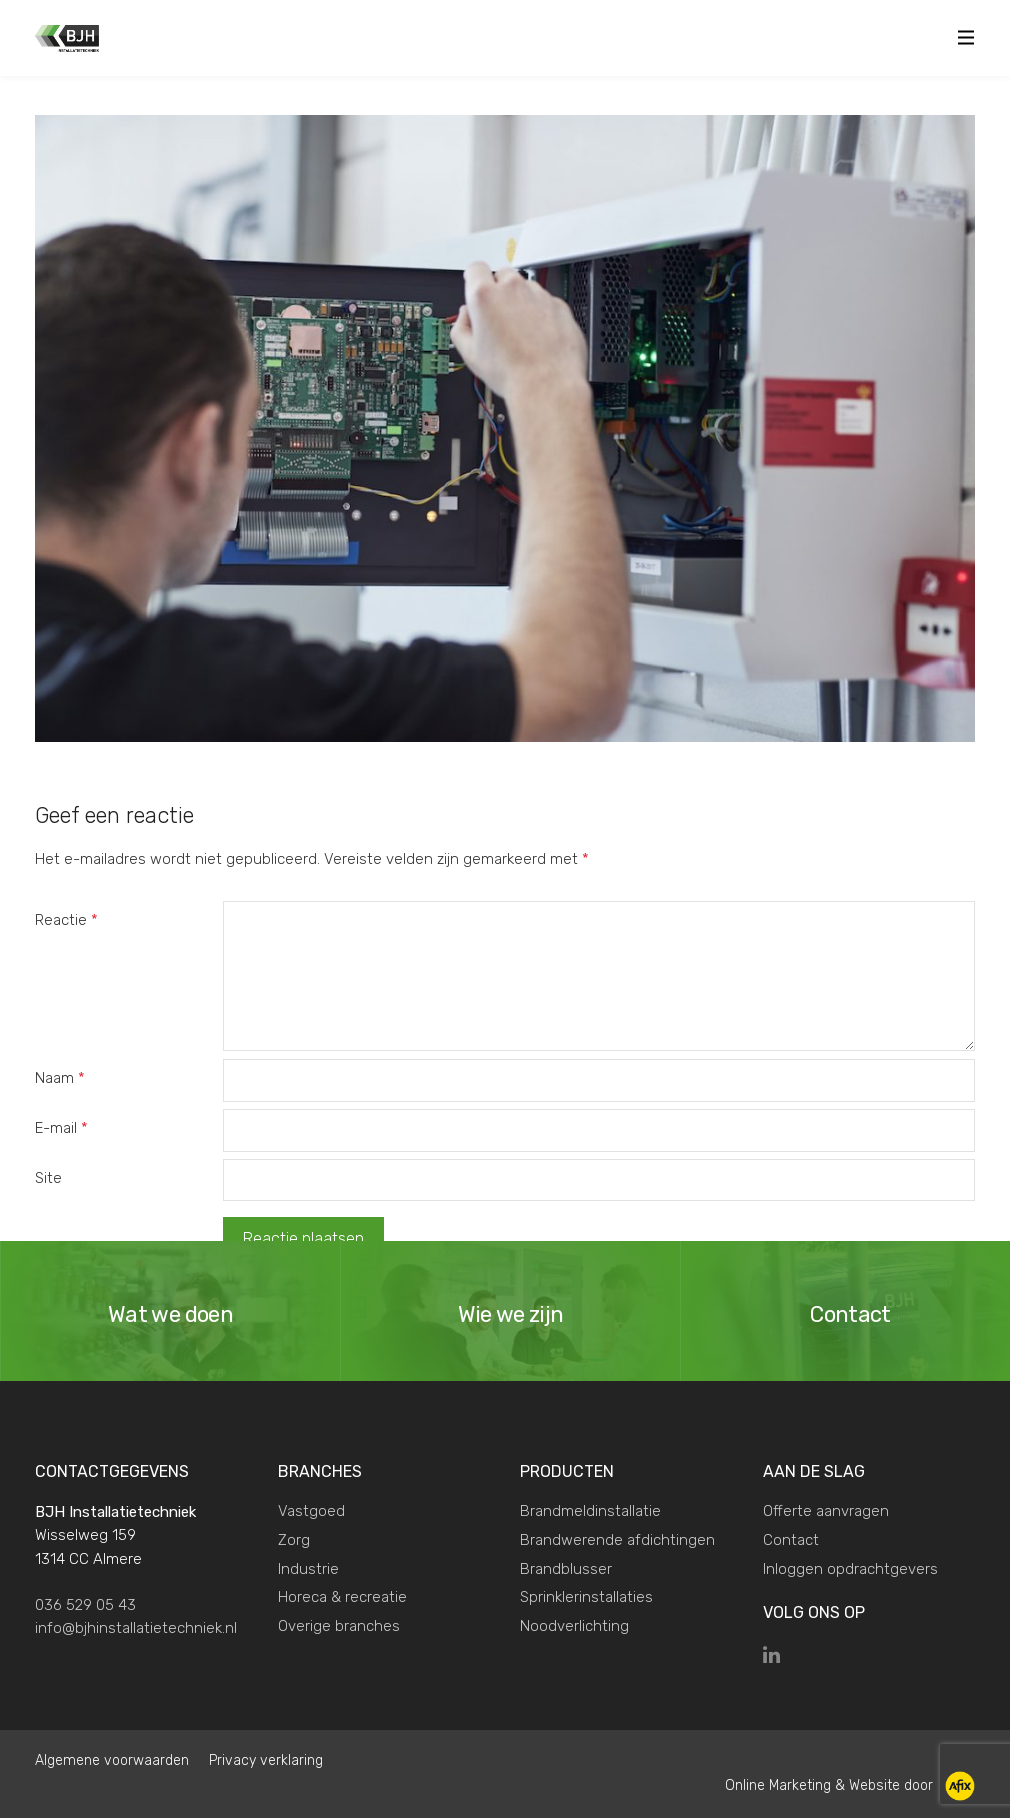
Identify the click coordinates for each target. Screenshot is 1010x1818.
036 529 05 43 (85, 1605)
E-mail (61, 1128)
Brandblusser (566, 1569)
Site (48, 1178)
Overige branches (339, 1626)
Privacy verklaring (266, 1760)
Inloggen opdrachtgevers (850, 1569)
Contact (791, 1540)
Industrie (308, 1569)
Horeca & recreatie (342, 1597)
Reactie (66, 920)
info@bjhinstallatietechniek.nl (136, 1628)
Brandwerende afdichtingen (617, 1540)
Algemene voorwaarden (112, 1760)
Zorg (294, 1540)
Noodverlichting (574, 1626)
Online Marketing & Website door (831, 1785)
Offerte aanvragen (826, 1511)
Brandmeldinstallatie (590, 1511)
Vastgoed (311, 1511)
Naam (60, 1078)
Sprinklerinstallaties (586, 1597)
